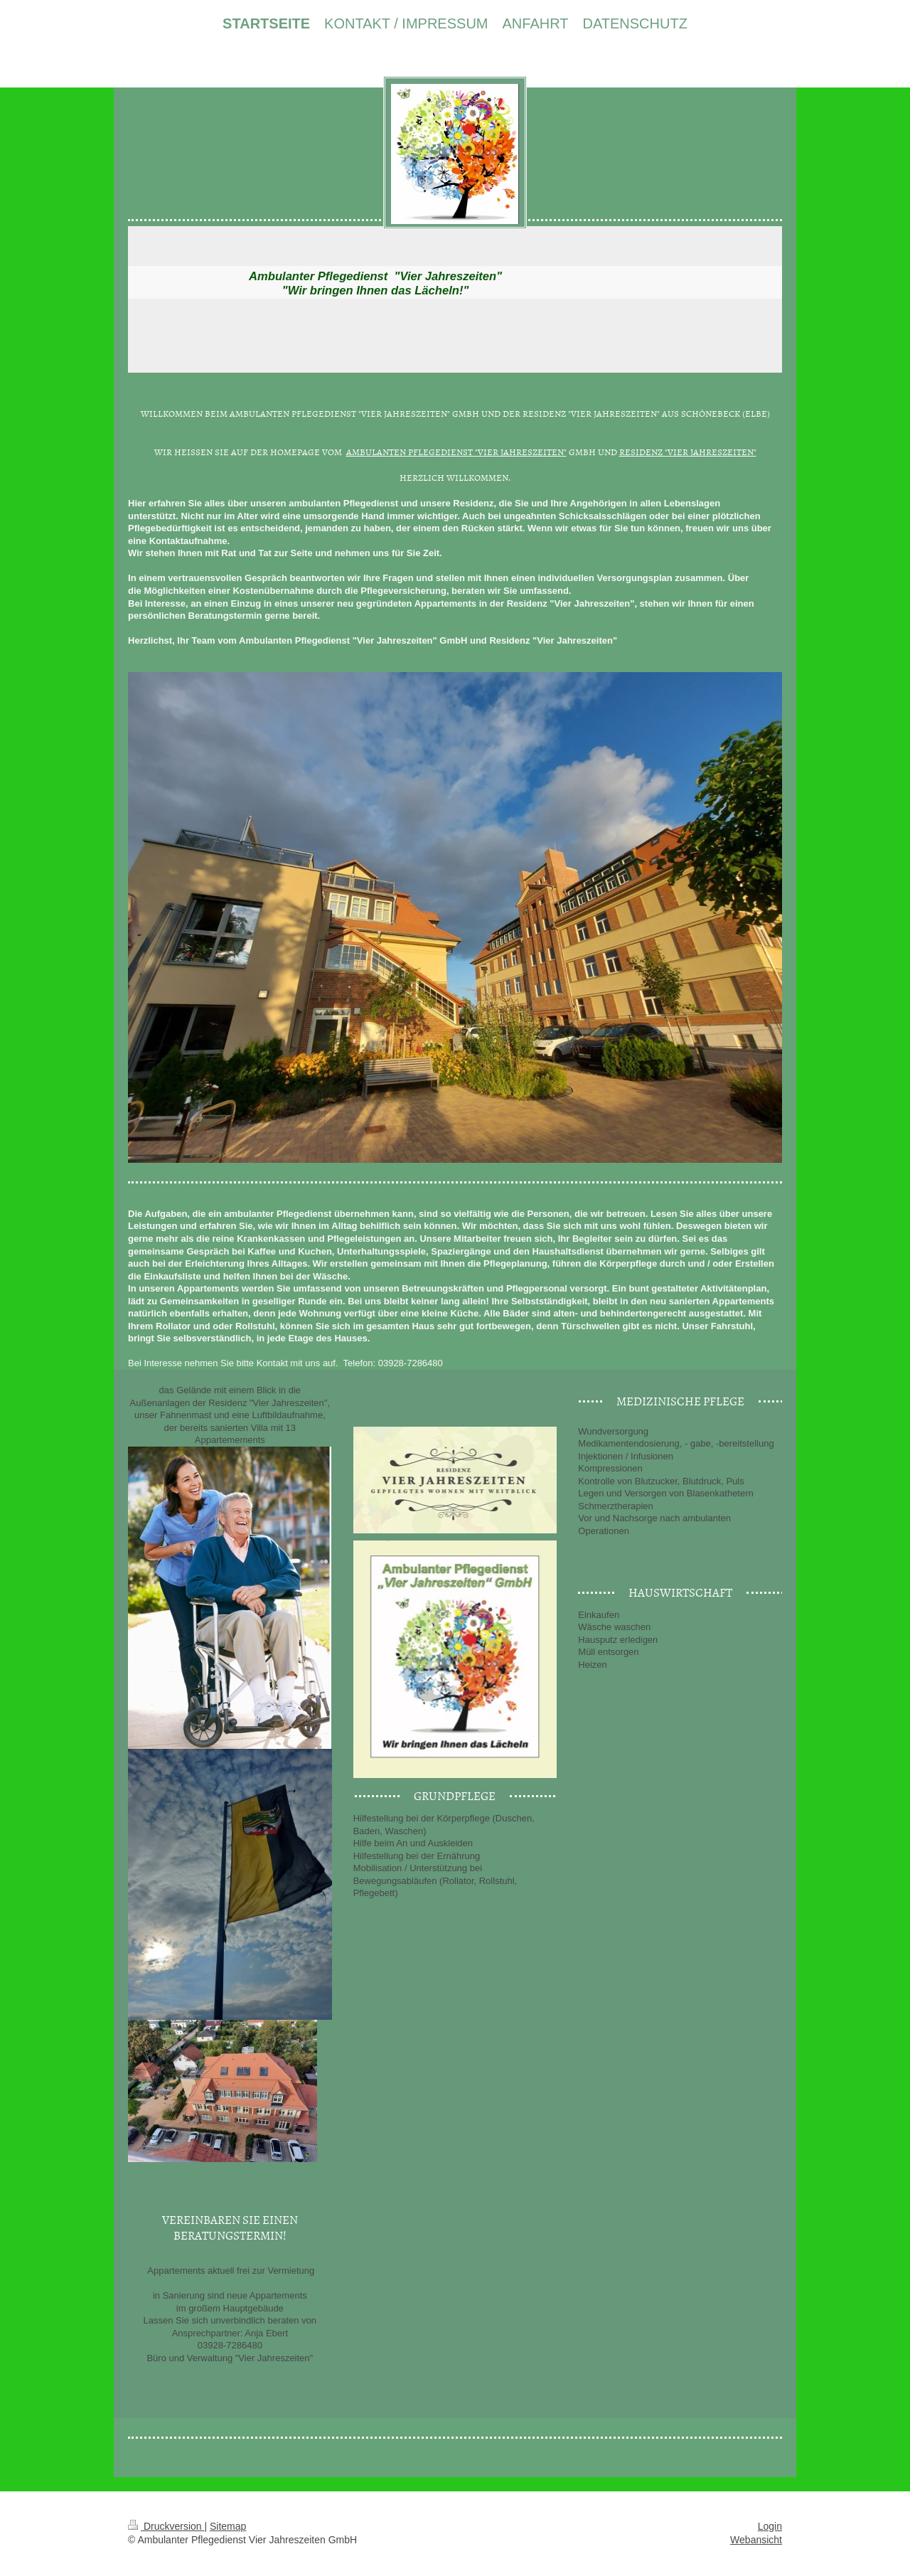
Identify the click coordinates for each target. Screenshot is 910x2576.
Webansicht (756, 2539)
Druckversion (166, 2526)
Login (770, 2526)
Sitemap (228, 2526)
